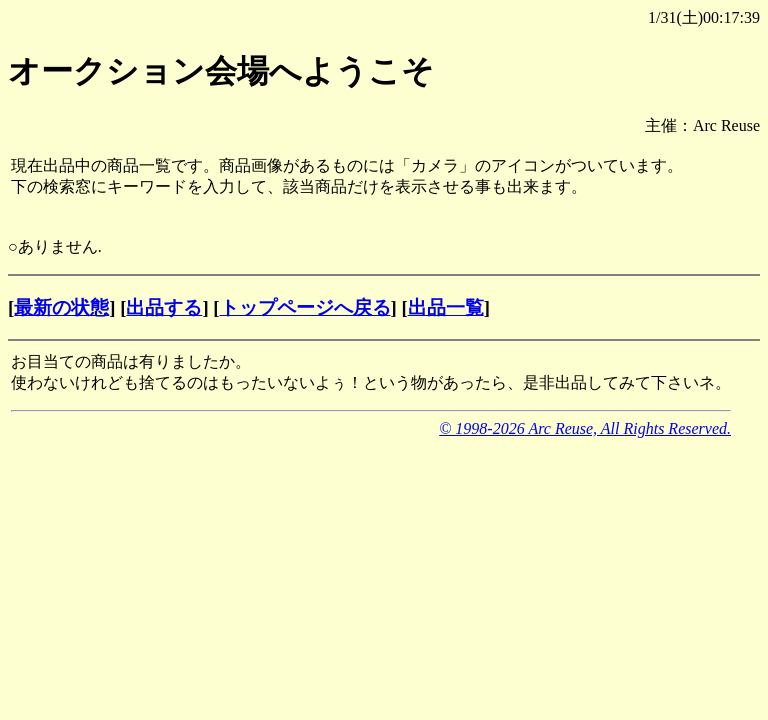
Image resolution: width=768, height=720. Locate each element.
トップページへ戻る (305, 307)
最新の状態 (61, 307)
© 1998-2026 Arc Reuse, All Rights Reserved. (585, 428)
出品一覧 (446, 307)
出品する (164, 307)
